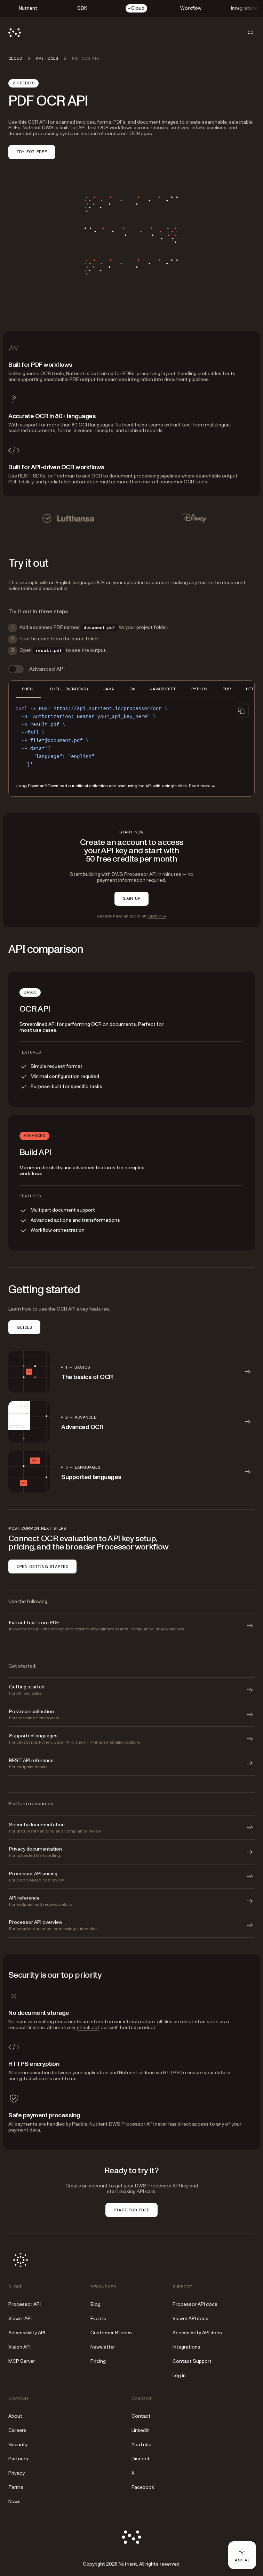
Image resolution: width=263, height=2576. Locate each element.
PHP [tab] (227, 689)
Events (98, 2318)
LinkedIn (141, 2430)
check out (88, 2027)
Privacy (16, 2473)
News (14, 2501)
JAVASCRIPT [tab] (163, 689)
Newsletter (102, 2347)
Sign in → (157, 916)
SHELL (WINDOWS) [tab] (69, 689)
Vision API (19, 2347)
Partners (18, 2458)
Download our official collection (78, 786)
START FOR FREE (131, 2210)
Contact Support (192, 2361)
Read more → (202, 786)
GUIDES (24, 1327)
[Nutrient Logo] (14, 32)
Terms (15, 2487)
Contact (141, 2416)
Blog (95, 2304)
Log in (179, 2375)
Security (17, 2444)
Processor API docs (195, 2304)
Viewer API (20, 2318)
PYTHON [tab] (199, 689)
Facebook (143, 2487)
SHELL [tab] (28, 689)
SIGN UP (132, 898)
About (15, 2416)
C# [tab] (132, 689)
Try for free (32, 152)
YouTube (141, 2444)
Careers (17, 2430)
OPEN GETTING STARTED (42, 1566)
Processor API (24, 2304)
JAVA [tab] (108, 689)
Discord (140, 2458)
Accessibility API (26, 2332)
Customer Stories (111, 2332)
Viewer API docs (190, 2318)
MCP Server (21, 2361)
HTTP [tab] (251, 689)
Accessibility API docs (197, 2332)
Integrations (186, 2347)
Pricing (98, 2361)
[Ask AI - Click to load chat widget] (242, 2555)
